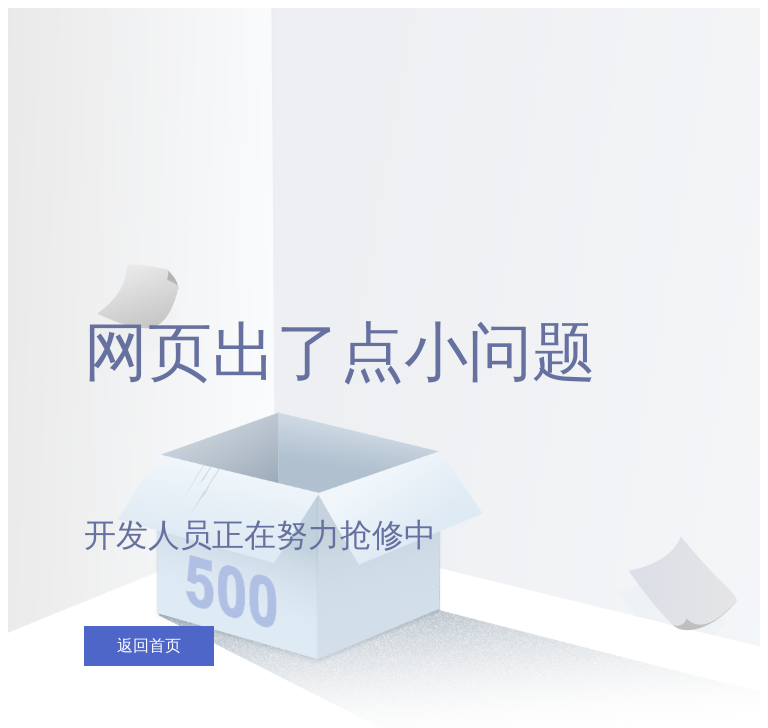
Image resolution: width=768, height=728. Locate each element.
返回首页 (149, 645)
